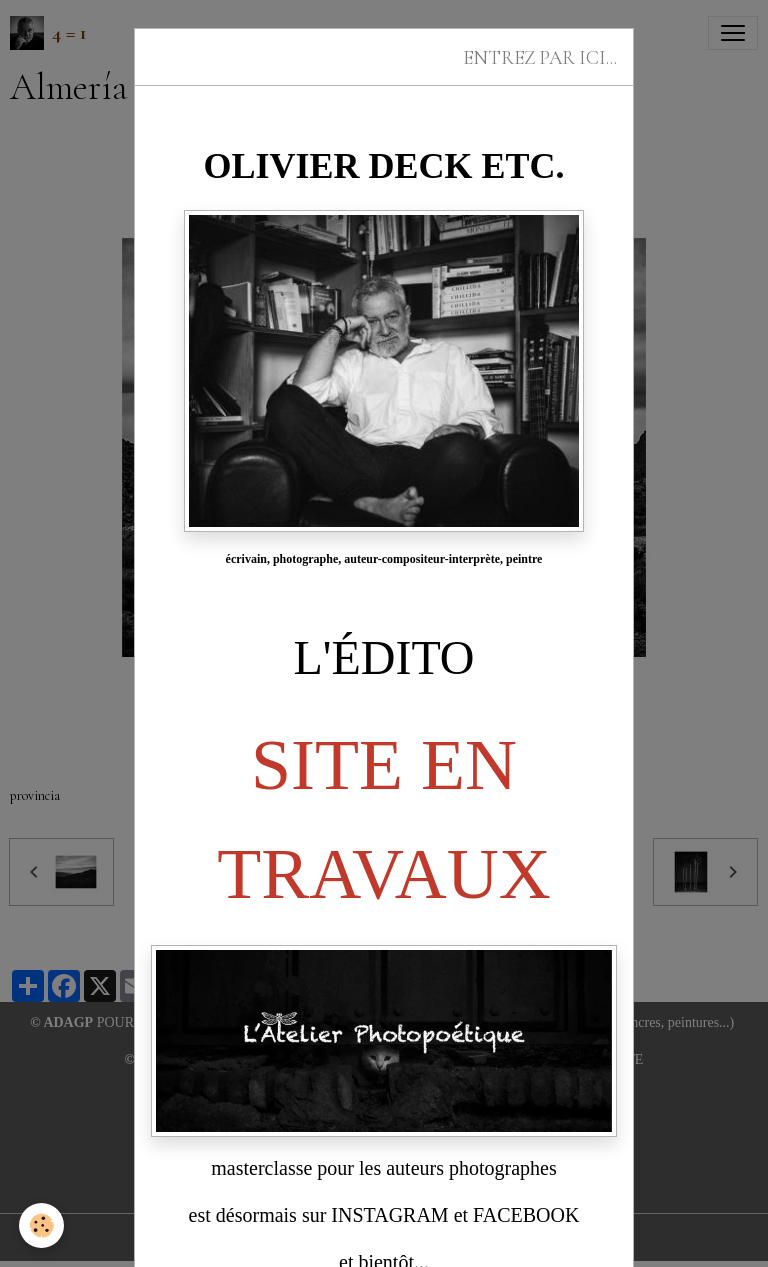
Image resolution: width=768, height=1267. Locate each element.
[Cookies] (42, 1225)
